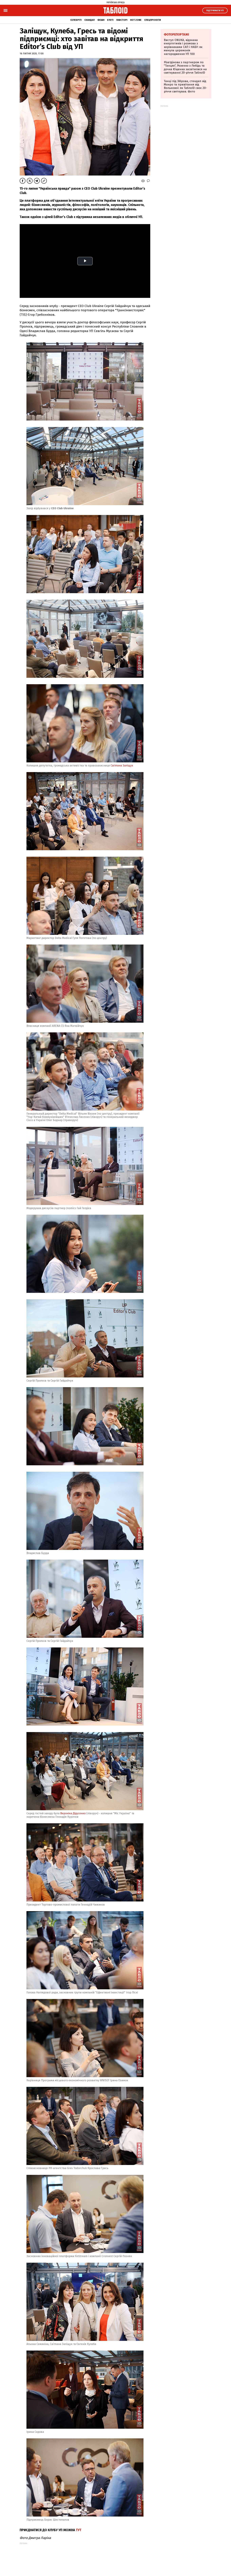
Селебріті (76, 20)
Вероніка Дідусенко (73, 1813)
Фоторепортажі (176, 34)
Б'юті (110, 20)
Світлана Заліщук (122, 765)
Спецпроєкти (152, 20)
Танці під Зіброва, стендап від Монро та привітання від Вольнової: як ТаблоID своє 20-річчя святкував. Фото (185, 86)
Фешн (100, 20)
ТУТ (78, 2530)
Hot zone (135, 20)
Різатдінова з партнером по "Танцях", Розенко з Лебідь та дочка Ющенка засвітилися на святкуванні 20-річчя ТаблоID (185, 67)
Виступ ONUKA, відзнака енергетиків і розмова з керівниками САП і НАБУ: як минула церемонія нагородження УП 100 (183, 47)
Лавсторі (121, 20)
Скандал (89, 20)
